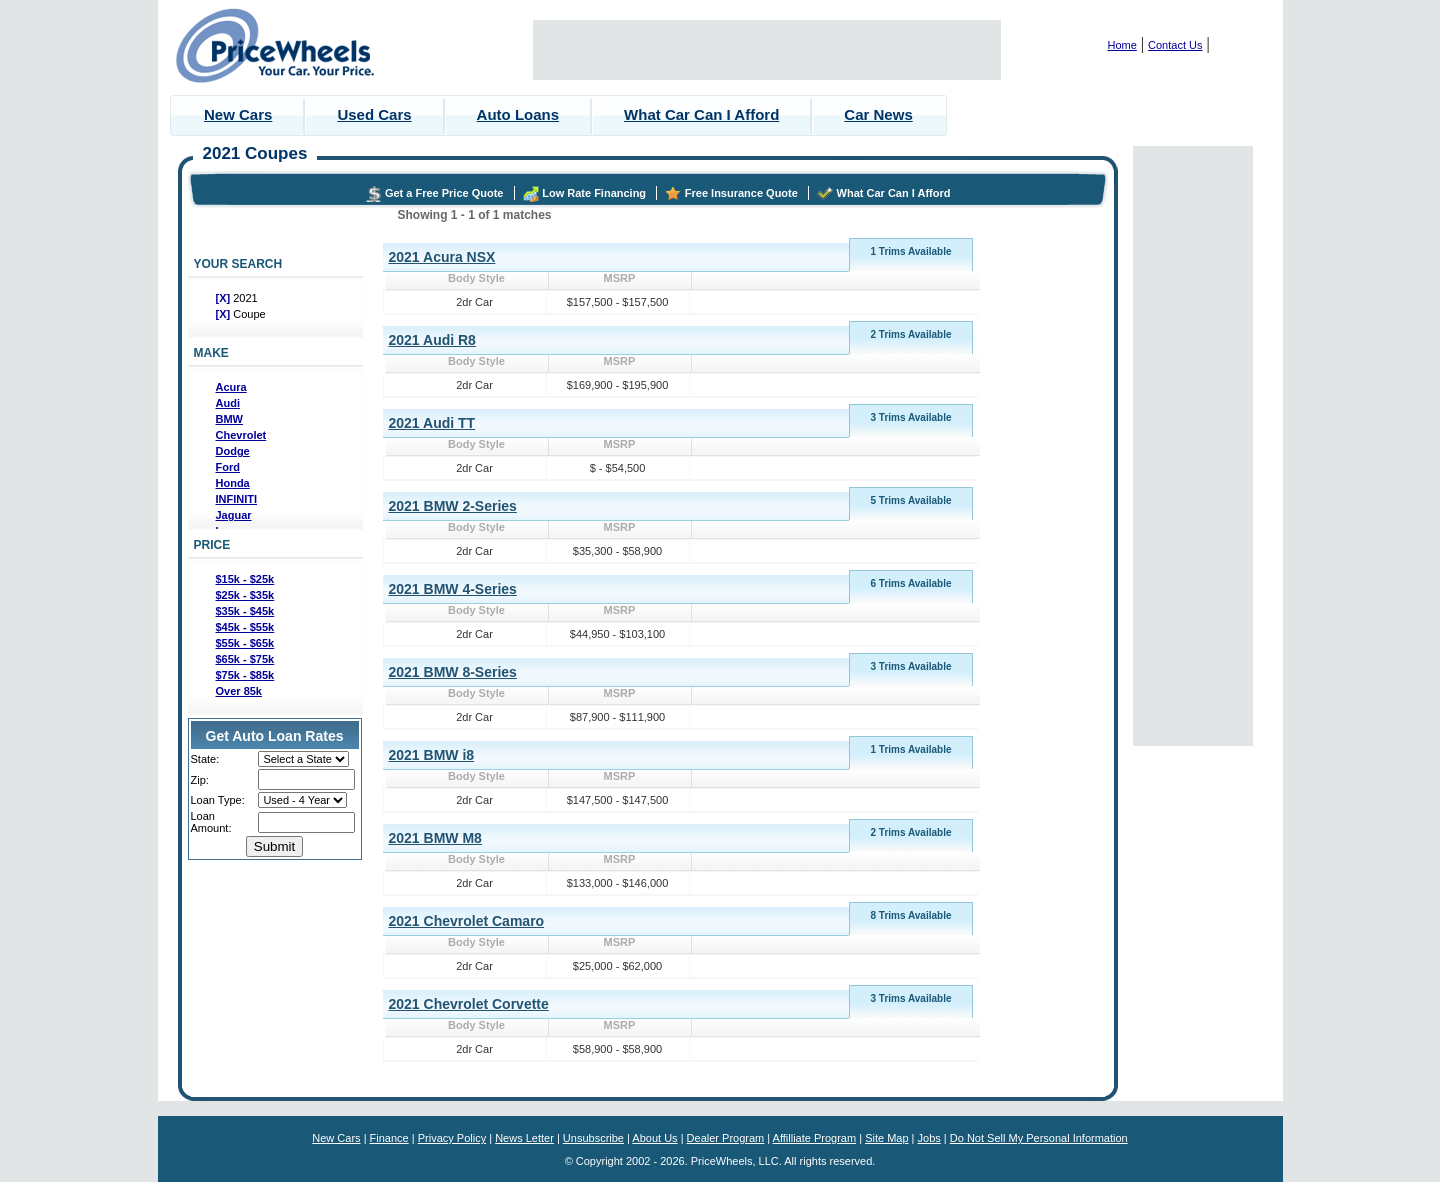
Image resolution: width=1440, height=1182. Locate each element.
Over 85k (239, 691)
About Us (654, 1138)
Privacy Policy (452, 1138)
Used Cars (374, 114)
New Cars (238, 114)
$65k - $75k (245, 659)
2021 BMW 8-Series (453, 672)
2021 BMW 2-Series (453, 506)
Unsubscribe (593, 1138)
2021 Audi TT (432, 423)
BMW (230, 419)
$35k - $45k (245, 611)
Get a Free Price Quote (444, 193)
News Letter (524, 1138)
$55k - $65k (245, 643)
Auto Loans (518, 114)
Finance (389, 1138)
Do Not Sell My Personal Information (1039, 1138)
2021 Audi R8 (432, 340)
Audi (228, 403)
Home (1122, 45)
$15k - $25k (245, 579)
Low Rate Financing (594, 193)
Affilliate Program (815, 1138)
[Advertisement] (767, 50)
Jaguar (234, 515)
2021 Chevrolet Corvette (469, 1004)
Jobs (929, 1138)
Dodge (233, 451)
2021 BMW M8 (435, 838)
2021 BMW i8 (432, 755)
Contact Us (1175, 45)
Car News (878, 114)
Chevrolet (241, 435)
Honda (233, 483)
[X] (225, 298)
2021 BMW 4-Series (453, 589)
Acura (231, 387)
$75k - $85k (245, 675)
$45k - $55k (245, 627)
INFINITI (237, 499)
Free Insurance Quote (741, 193)
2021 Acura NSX (442, 257)
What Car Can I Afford (701, 114)
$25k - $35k (245, 595)
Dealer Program (726, 1138)
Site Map (886, 1138)
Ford (228, 467)
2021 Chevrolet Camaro (467, 921)
